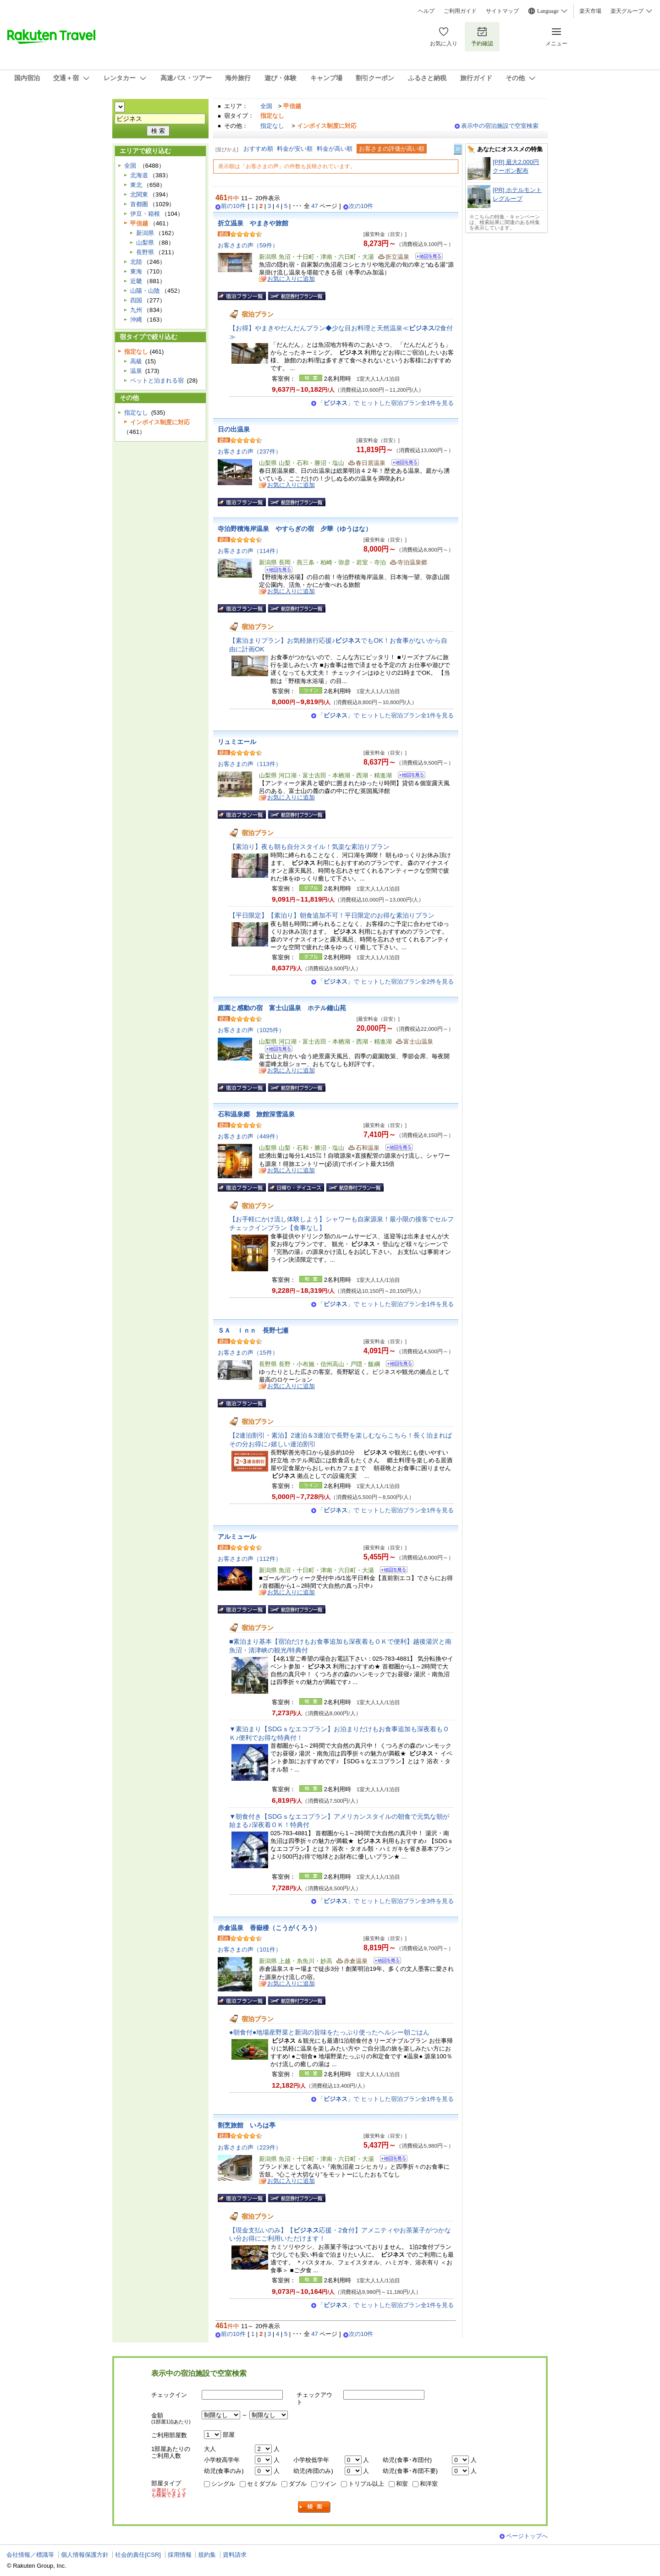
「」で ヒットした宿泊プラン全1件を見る (386, 402)
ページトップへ (527, 2535)
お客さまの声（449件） (249, 1136)
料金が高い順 (334, 148)
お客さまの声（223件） (249, 2147)
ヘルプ (426, 11)
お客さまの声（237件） (249, 451)
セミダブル (262, 2483)
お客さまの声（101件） (249, 1949)
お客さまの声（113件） (249, 763)
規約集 (207, 2554)
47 (314, 205)
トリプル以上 (366, 2483)
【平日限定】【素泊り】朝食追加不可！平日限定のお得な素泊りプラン (331, 915)
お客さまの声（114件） (249, 550)
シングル (223, 2483)
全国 (266, 106)
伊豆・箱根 (145, 213)
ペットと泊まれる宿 (157, 380)
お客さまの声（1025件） (251, 1030)
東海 (136, 271)
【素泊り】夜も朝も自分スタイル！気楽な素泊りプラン (309, 846)
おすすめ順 (258, 148)
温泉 (136, 370)
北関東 (139, 194)
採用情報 (180, 2554)
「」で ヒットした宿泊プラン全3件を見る (386, 1901)
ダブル (298, 2483)
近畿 (136, 281)
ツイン (327, 2483)
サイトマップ (502, 11)
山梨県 (145, 242)
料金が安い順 (295, 148)
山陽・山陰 (145, 290)
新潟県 (145, 233)
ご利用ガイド (460, 11)
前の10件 (233, 206)
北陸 (136, 261)
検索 (314, 2507)
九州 (136, 309)
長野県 (145, 252)
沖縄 (136, 319)
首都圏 (139, 204)
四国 (136, 300)
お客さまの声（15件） (248, 1352)
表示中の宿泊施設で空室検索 (500, 125)
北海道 (139, 175)
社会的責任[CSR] (138, 2554)
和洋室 (429, 2483)
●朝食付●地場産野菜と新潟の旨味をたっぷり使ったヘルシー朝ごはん (329, 2032)
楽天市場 (590, 11)
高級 (136, 361)
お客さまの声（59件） (248, 245)
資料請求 (235, 2554)
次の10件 (361, 206)
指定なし (272, 125)
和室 (402, 2483)
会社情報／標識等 (30, 2554)
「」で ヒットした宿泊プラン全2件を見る (386, 981)
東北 (136, 184)
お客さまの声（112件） (249, 1558)
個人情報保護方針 (85, 2554)
